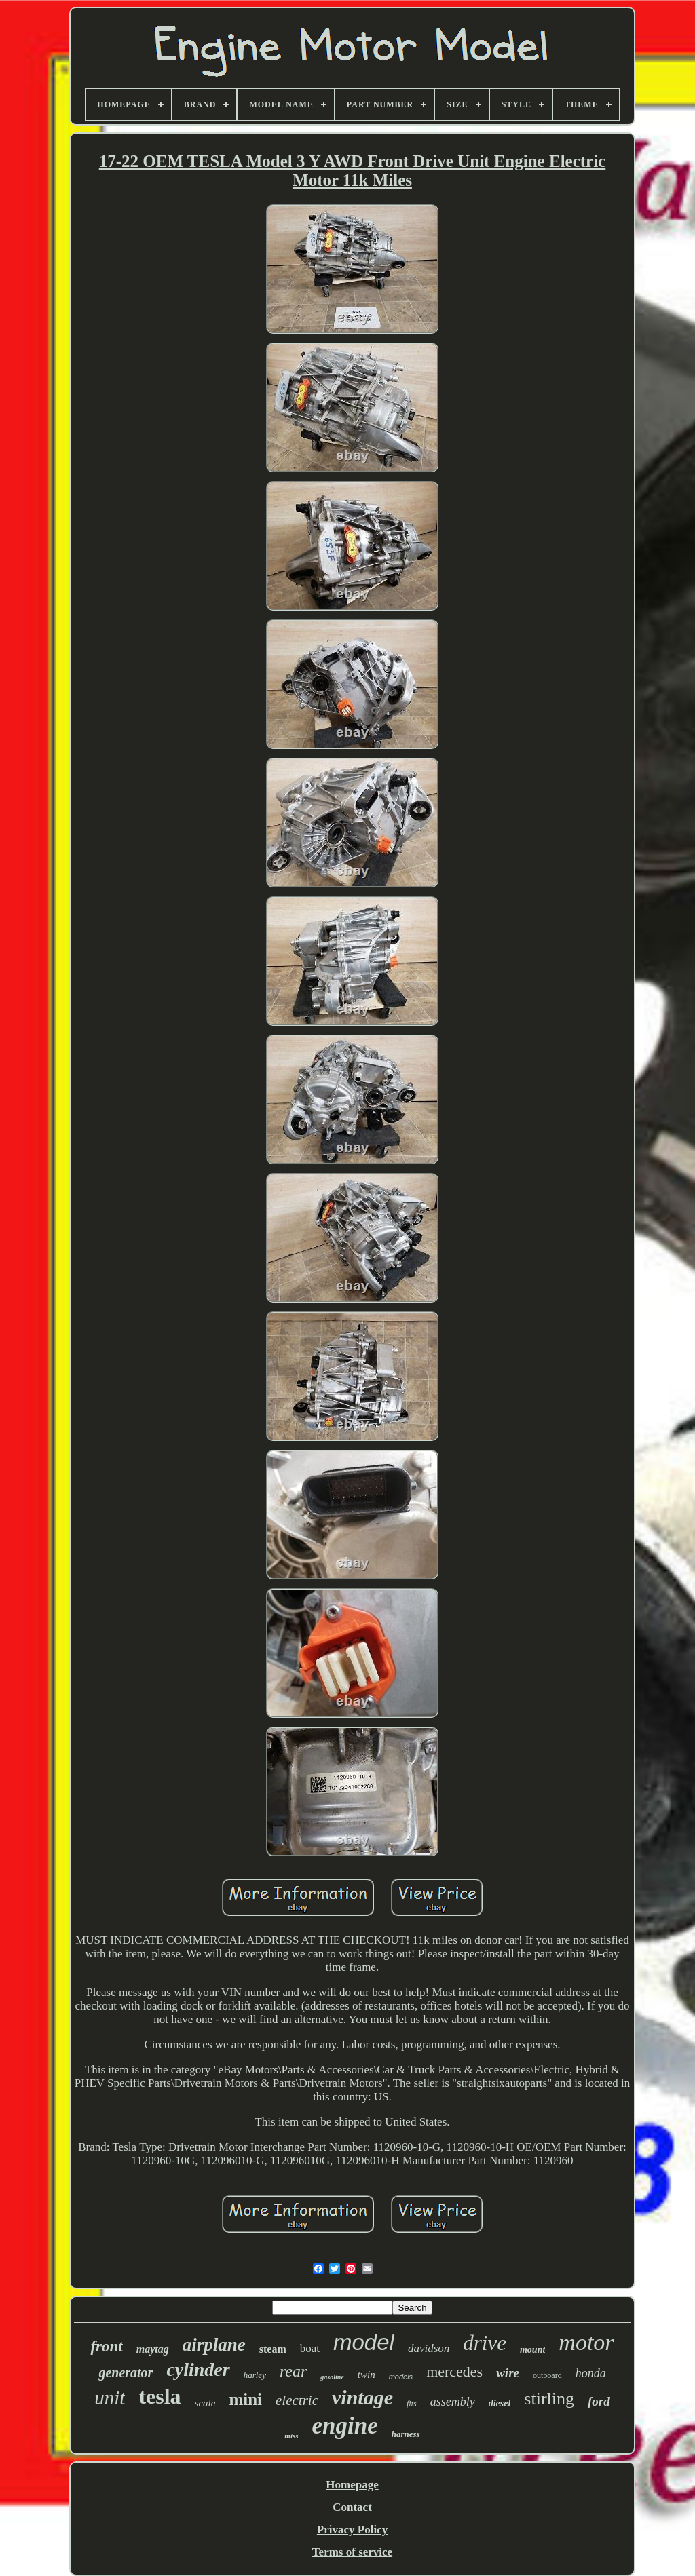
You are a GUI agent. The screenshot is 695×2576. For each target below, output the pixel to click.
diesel (500, 2403)
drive (484, 2343)
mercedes (454, 2371)
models (401, 2376)
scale (205, 2403)
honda (591, 2373)
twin (366, 2374)
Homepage (352, 2484)
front (106, 2346)
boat (310, 2348)
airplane (214, 2344)
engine (345, 2425)
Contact (352, 2507)
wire (507, 2373)
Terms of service (352, 2551)
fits (412, 2403)
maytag (152, 2349)
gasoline (331, 2377)
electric (297, 2400)
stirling (549, 2398)
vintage (362, 2397)
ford (599, 2401)
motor (586, 2342)
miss (291, 2435)
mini (245, 2399)
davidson (428, 2348)
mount (532, 2350)
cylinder (197, 2369)
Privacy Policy (352, 2529)
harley (255, 2375)
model (363, 2342)
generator (125, 2372)
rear (293, 2371)
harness (406, 2434)
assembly (452, 2401)
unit (109, 2397)
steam (272, 2349)
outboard (547, 2375)
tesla (159, 2396)
